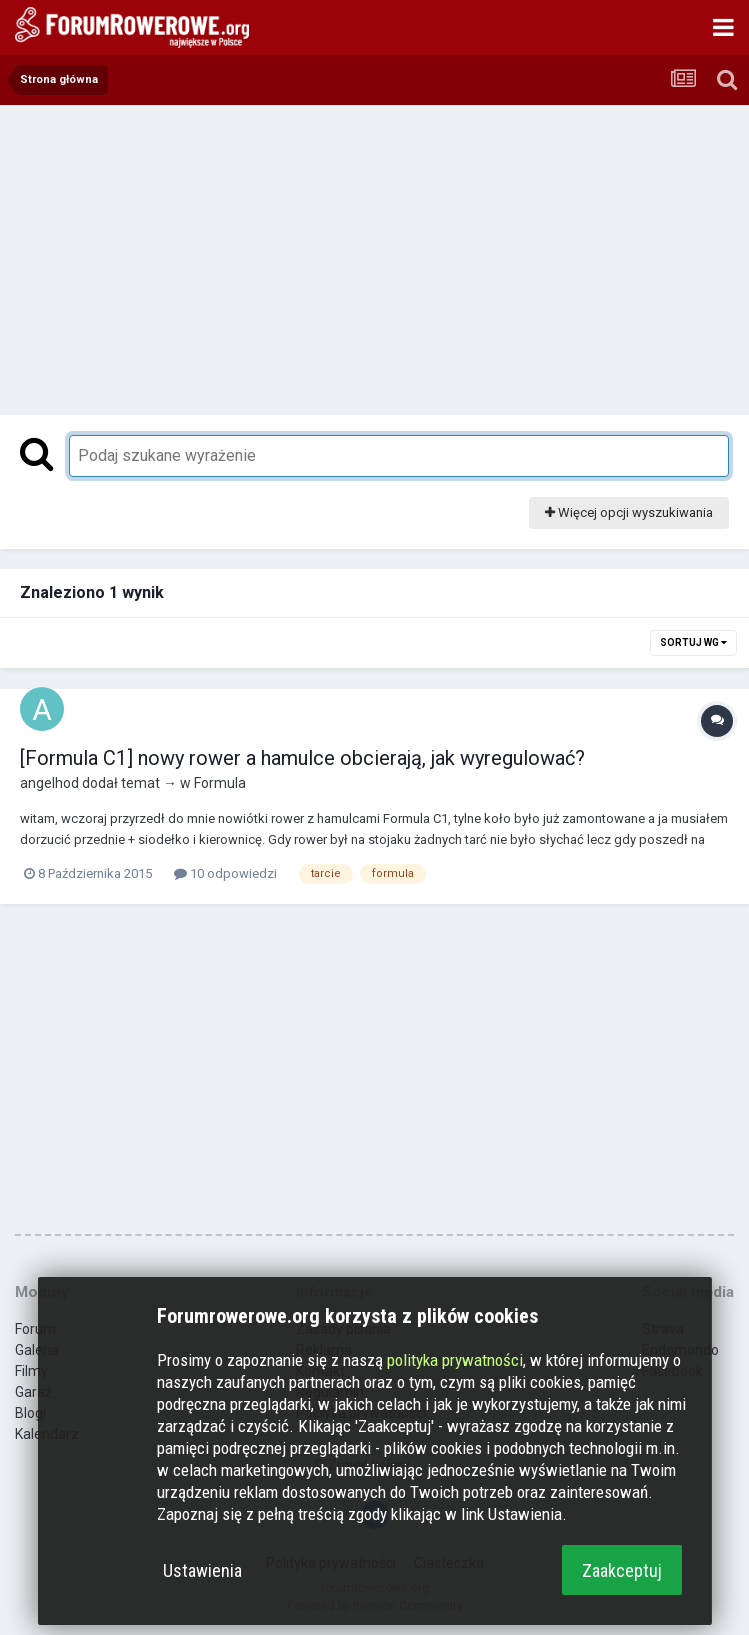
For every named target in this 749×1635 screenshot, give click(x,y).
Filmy (31, 1371)
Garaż (33, 1392)
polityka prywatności (455, 1360)
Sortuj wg (693, 642)
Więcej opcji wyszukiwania (629, 512)
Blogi (30, 1413)
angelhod (49, 783)
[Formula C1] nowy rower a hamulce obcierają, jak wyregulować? (302, 758)
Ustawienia (202, 1570)
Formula (220, 783)
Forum (35, 1329)
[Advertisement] (375, 255)
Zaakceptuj (622, 1570)
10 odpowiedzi (225, 873)
